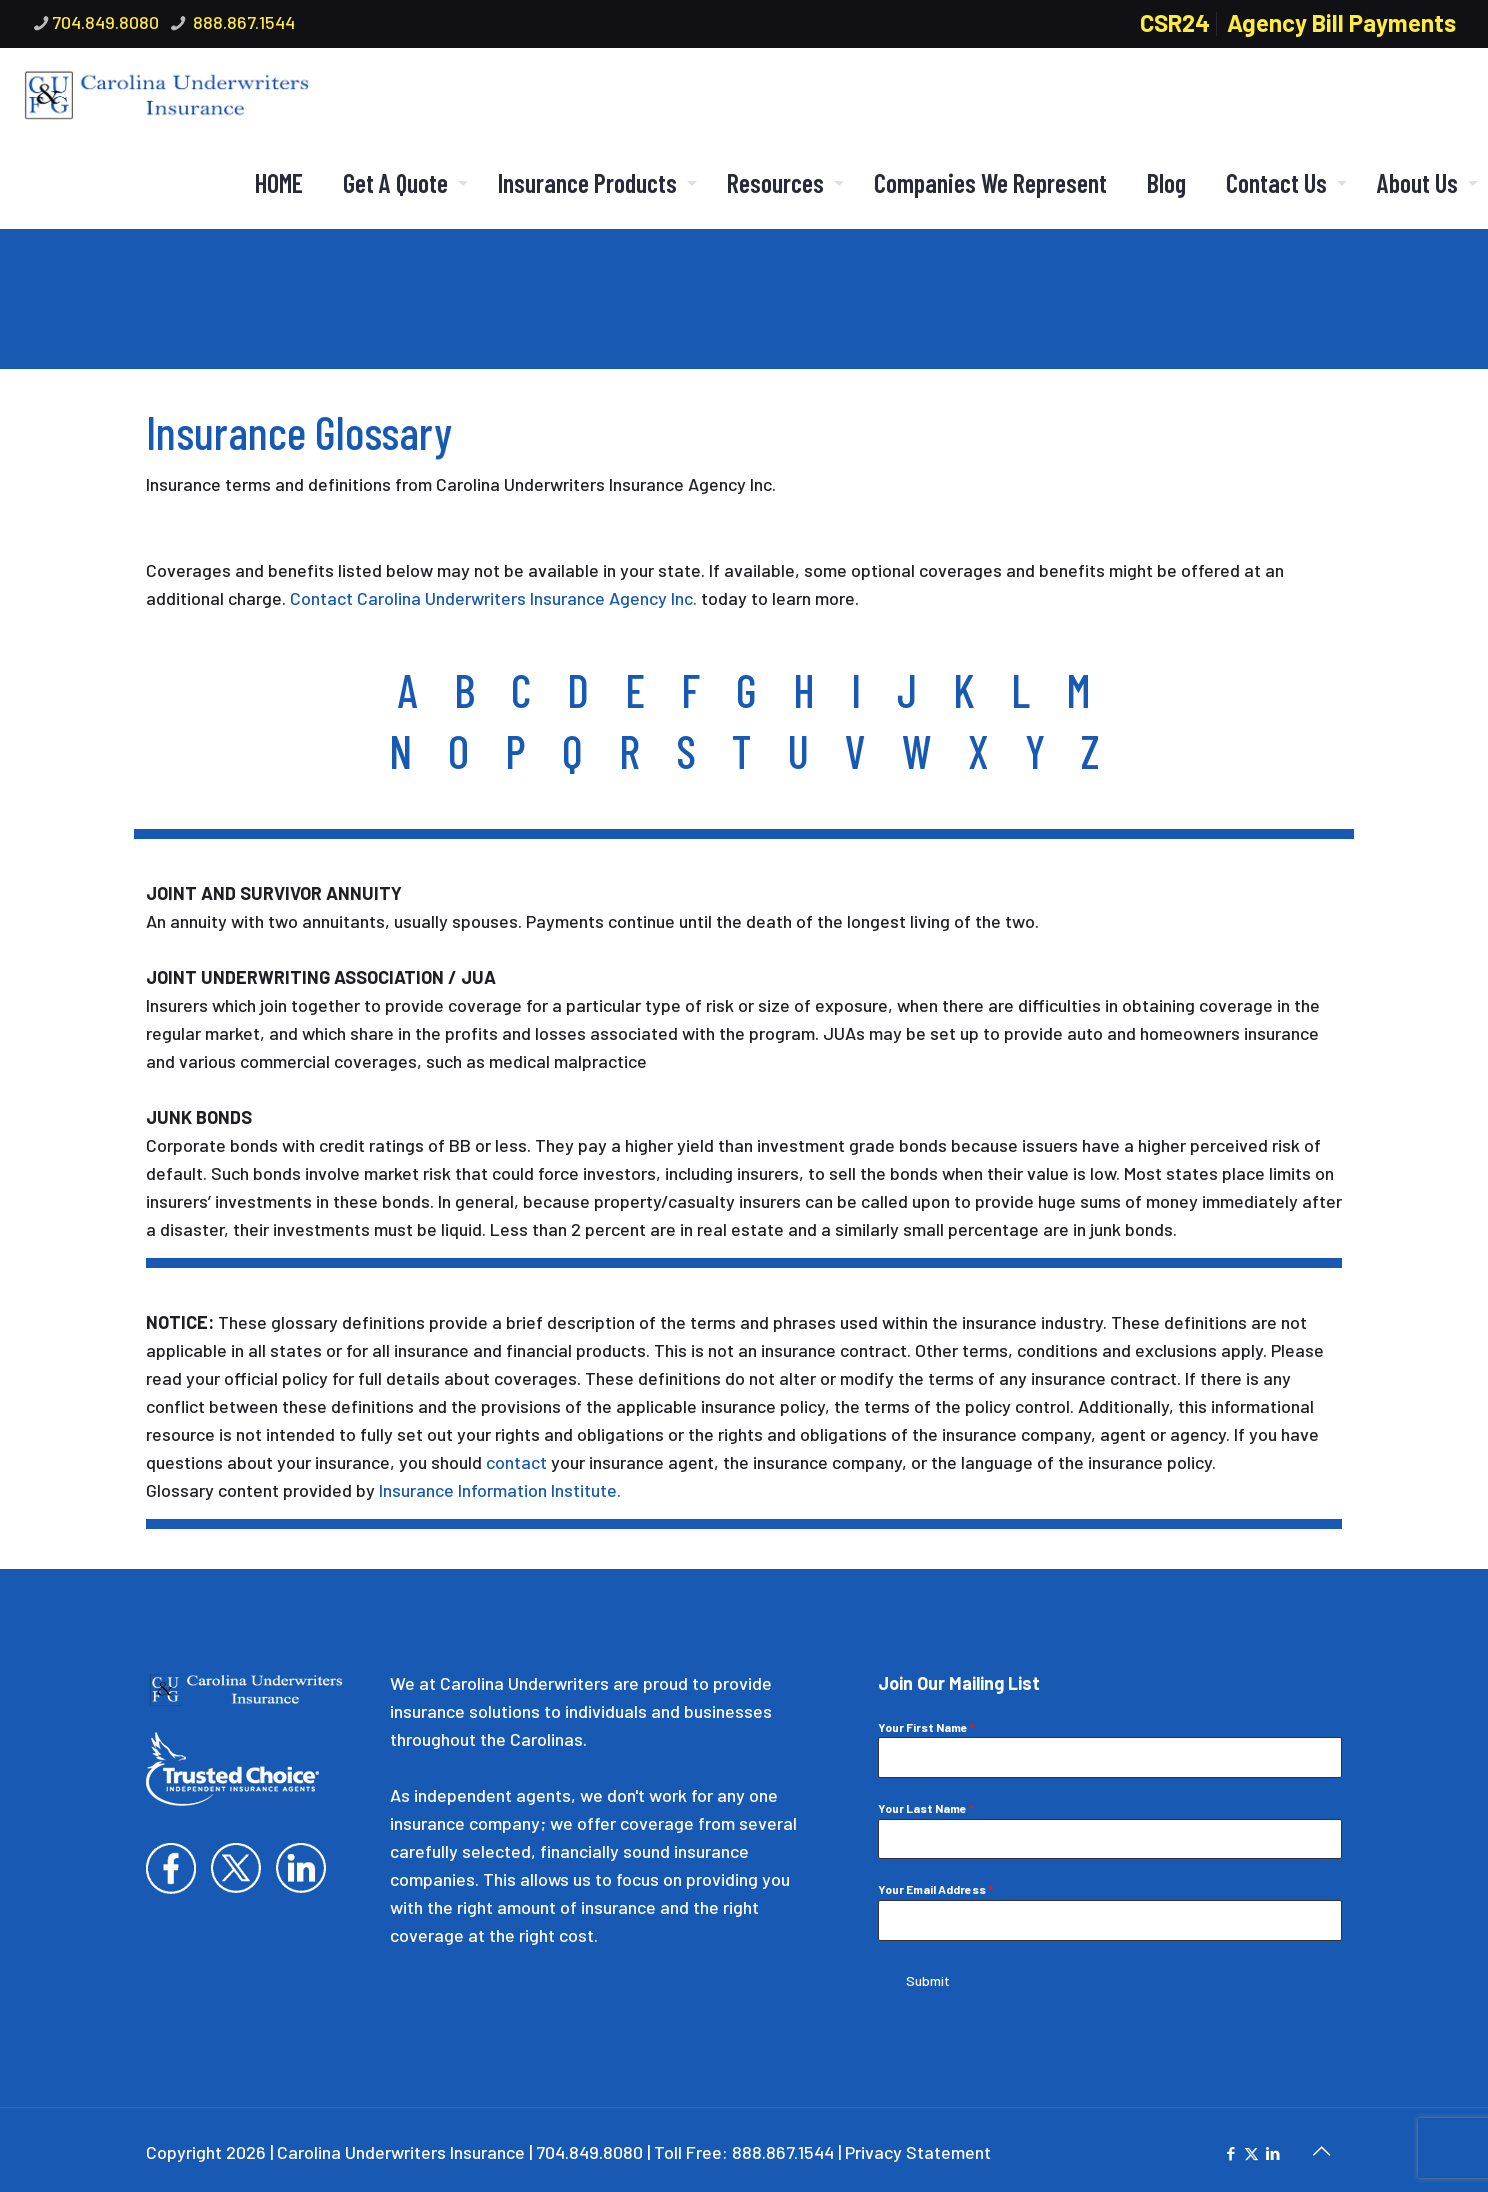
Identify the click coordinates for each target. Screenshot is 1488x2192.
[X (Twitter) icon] (1251, 2147)
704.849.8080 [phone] (105, 22)
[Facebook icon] (1230, 2147)
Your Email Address (935, 1889)
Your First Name (926, 1727)
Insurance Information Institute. (500, 1490)
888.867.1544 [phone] (242, 22)
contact (516, 1462)
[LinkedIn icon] (1272, 2147)
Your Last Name (926, 1808)
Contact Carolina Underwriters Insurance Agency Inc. (493, 598)
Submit (928, 1980)
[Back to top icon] (1321, 2144)
